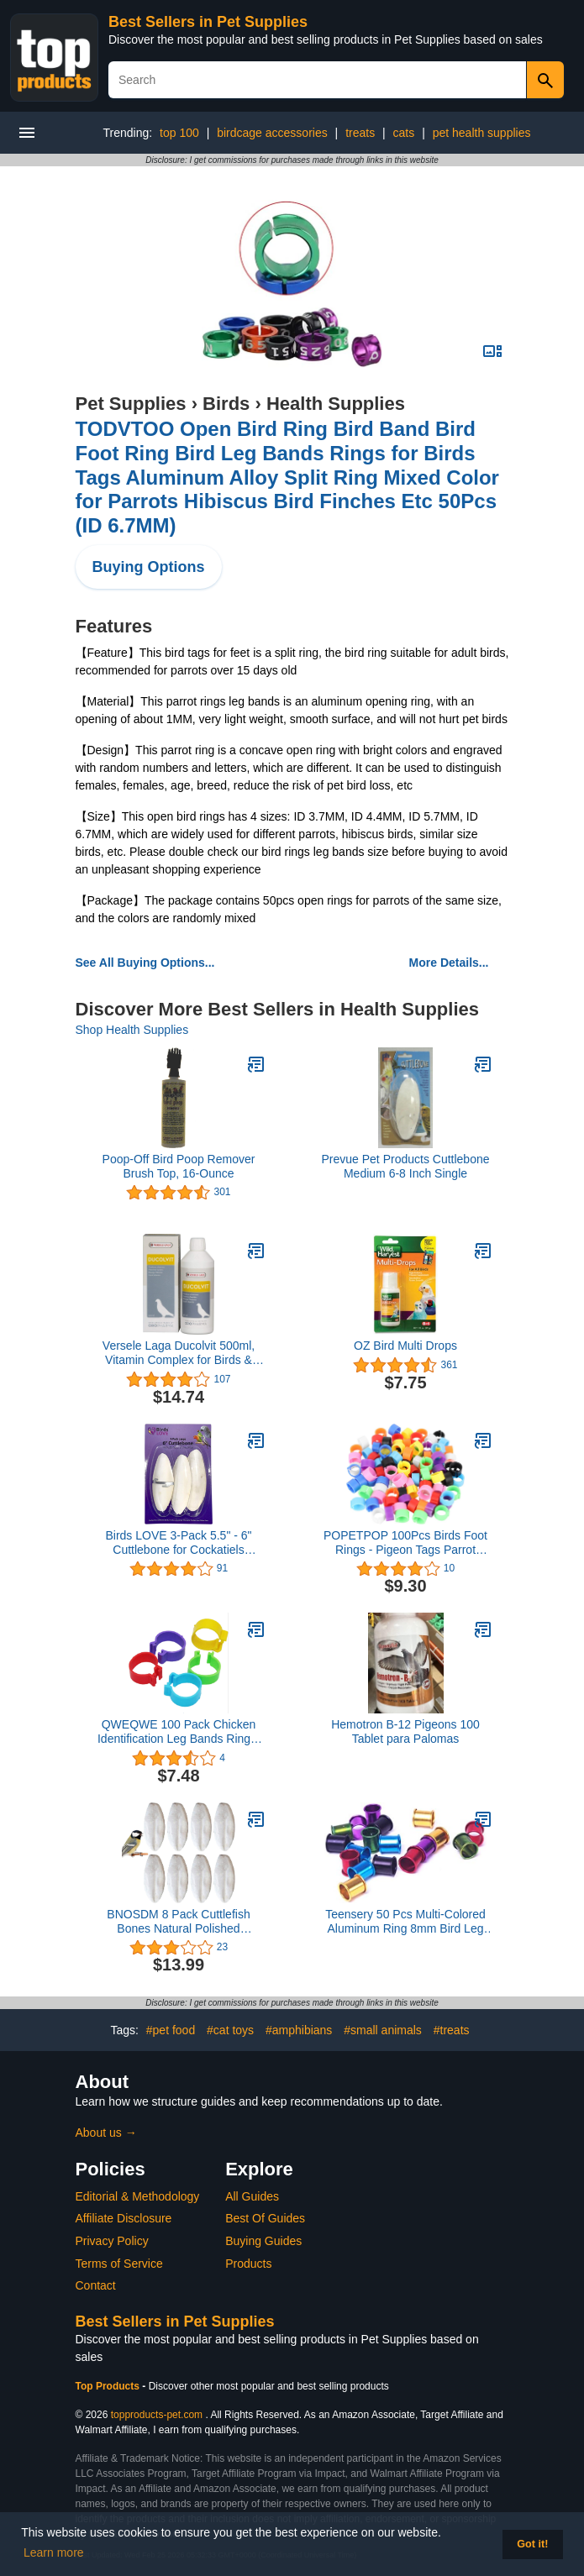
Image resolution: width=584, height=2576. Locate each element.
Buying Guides (263, 2241)
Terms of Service (119, 2263)
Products (248, 2263)
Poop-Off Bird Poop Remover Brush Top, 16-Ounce (179, 1166)
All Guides (252, 2196)
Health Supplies (335, 403)
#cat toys (230, 2030)
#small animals (383, 2030)
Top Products (109, 2386)
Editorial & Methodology (138, 2196)
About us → (106, 2132)
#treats (452, 2030)
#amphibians (299, 2030)
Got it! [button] (532, 2544)
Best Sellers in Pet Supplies (208, 21)
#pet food (170, 2030)
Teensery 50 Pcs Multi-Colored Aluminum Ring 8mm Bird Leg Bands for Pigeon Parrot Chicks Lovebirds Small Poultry (405, 1921)
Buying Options (148, 567)
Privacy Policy (112, 2241)
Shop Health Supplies (132, 1029)
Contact (96, 2285)
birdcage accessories (272, 132)
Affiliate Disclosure (124, 2218)
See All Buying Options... (145, 962)
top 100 (179, 132)
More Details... (449, 962)
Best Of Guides (265, 2218)
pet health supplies (482, 132)
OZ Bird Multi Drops (405, 1345)
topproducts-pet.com (157, 2415)
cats (404, 132)
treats (360, 132)
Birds (226, 403)
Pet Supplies (131, 403)
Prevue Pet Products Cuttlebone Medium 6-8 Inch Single (405, 1166)
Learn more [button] (54, 2552)
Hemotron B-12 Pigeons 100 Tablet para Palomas (405, 1731)
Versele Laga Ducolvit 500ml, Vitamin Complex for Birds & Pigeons (179, 1353)
